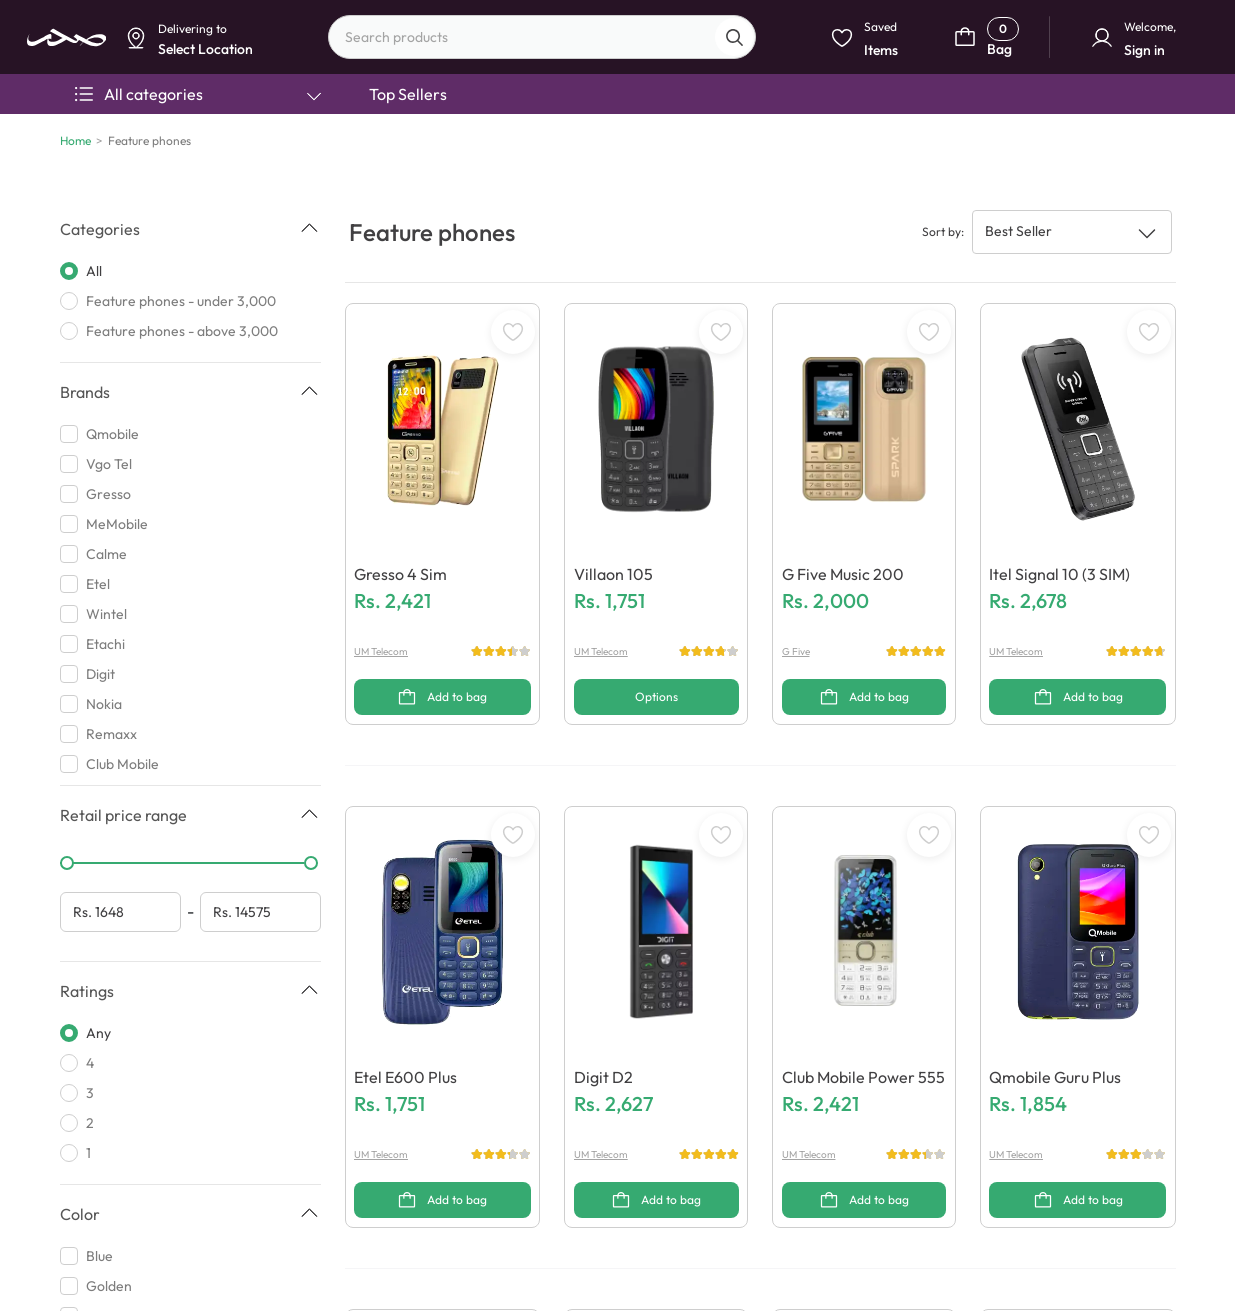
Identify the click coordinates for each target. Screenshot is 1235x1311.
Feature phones (149, 140)
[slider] (67, 863)
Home (75, 140)
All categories (198, 94)
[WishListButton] (513, 332)
